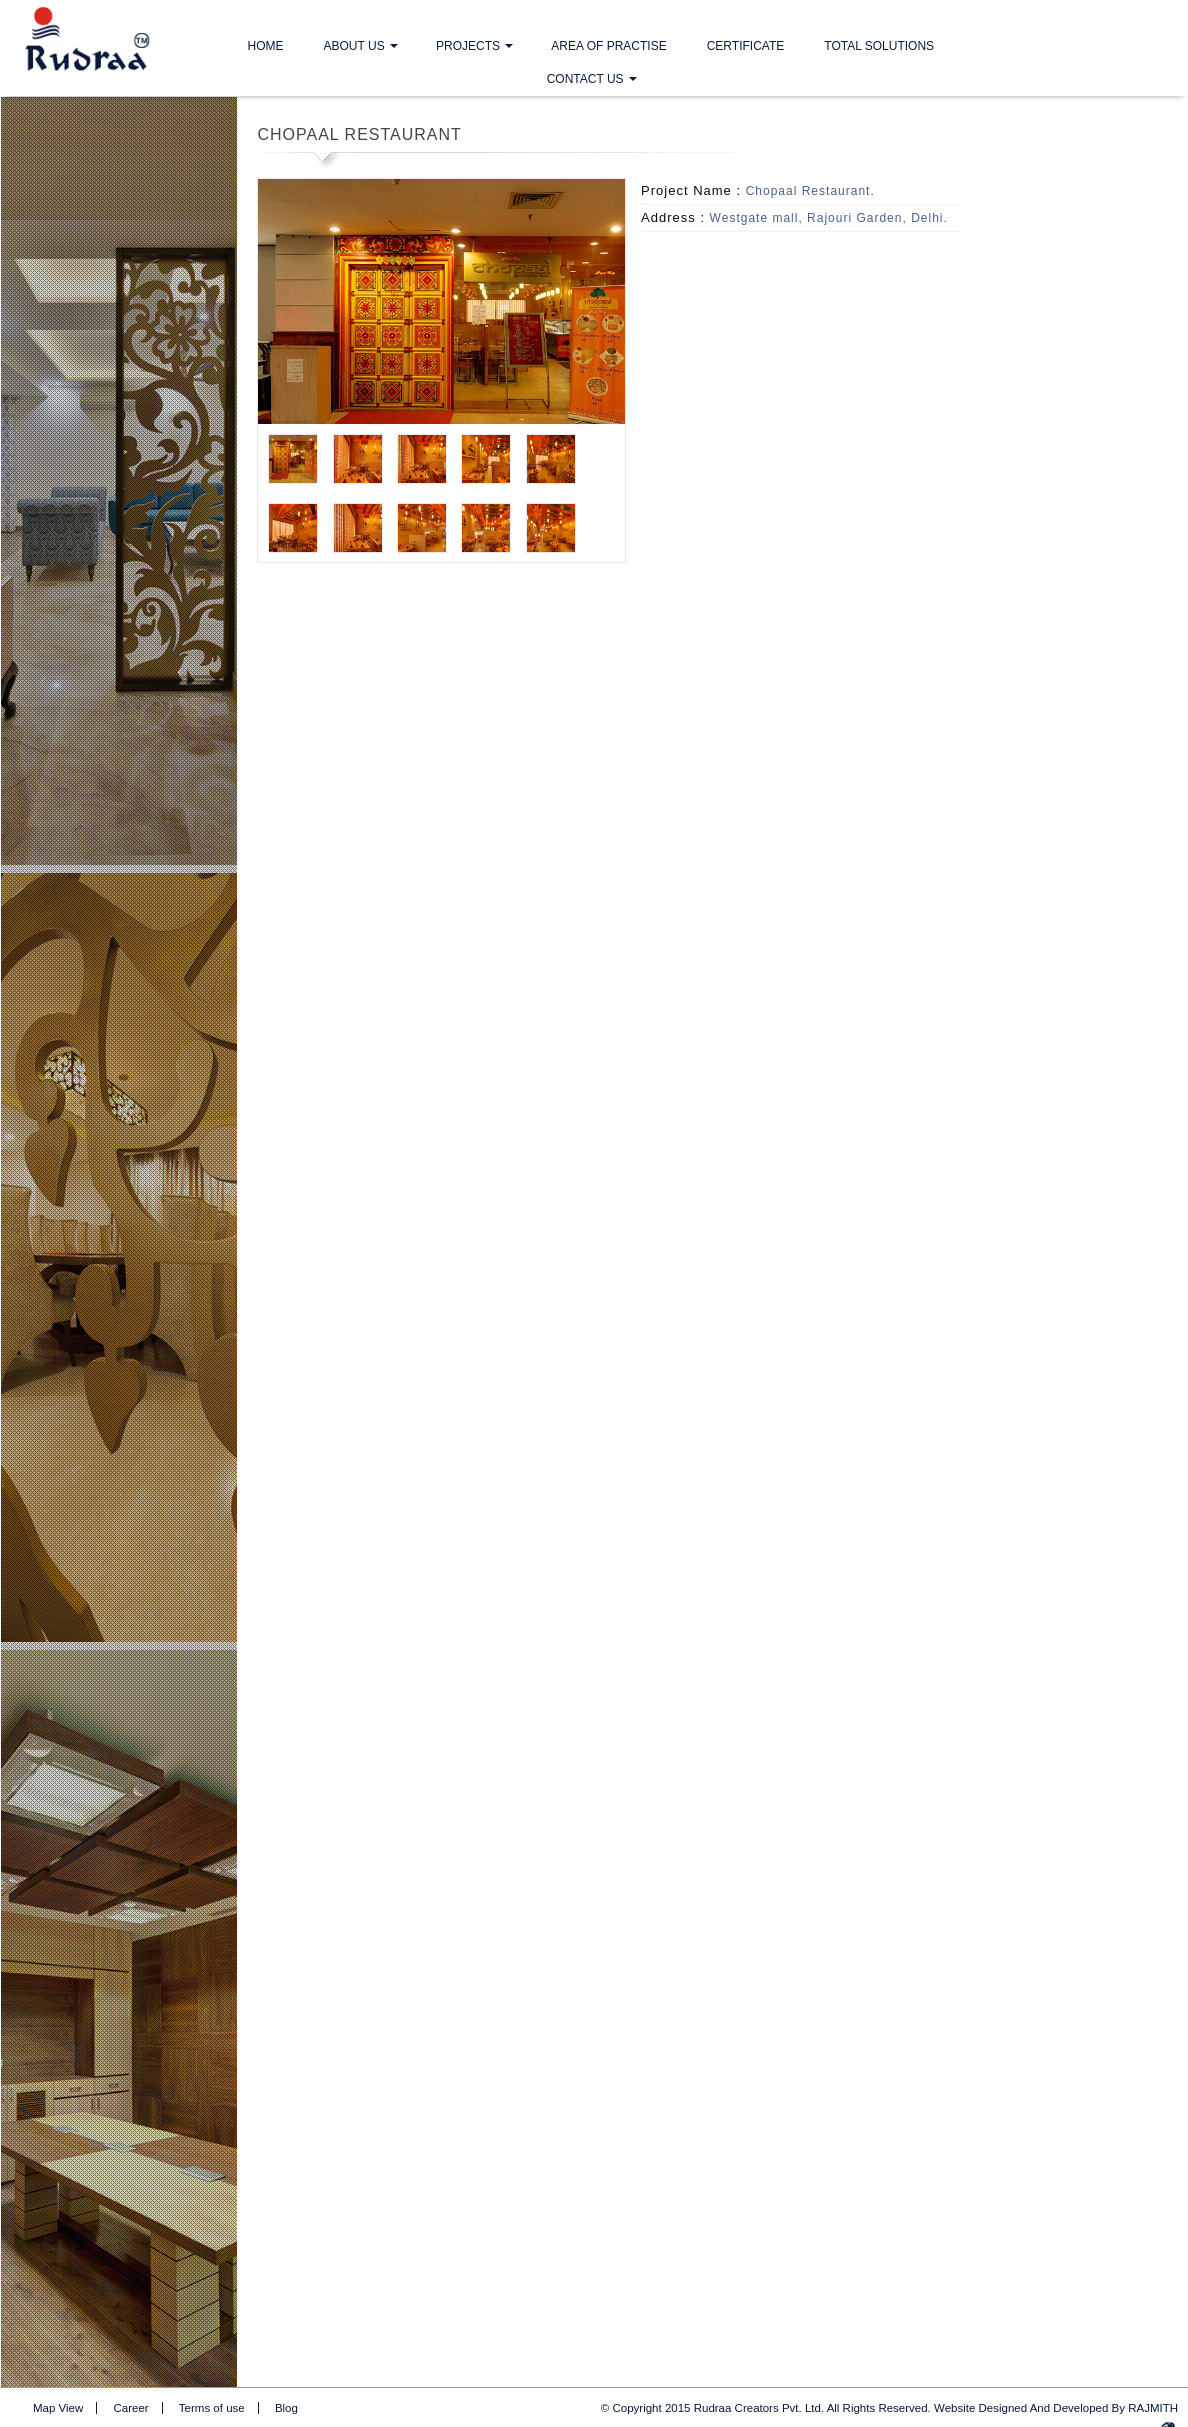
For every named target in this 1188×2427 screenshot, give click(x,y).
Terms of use (212, 2408)
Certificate (746, 46)
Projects (468, 46)
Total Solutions (879, 46)
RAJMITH (1153, 2408)
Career (131, 2408)
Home (266, 46)
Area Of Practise (608, 46)
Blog (286, 2408)
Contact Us (585, 79)
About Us (354, 46)
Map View (58, 2408)
